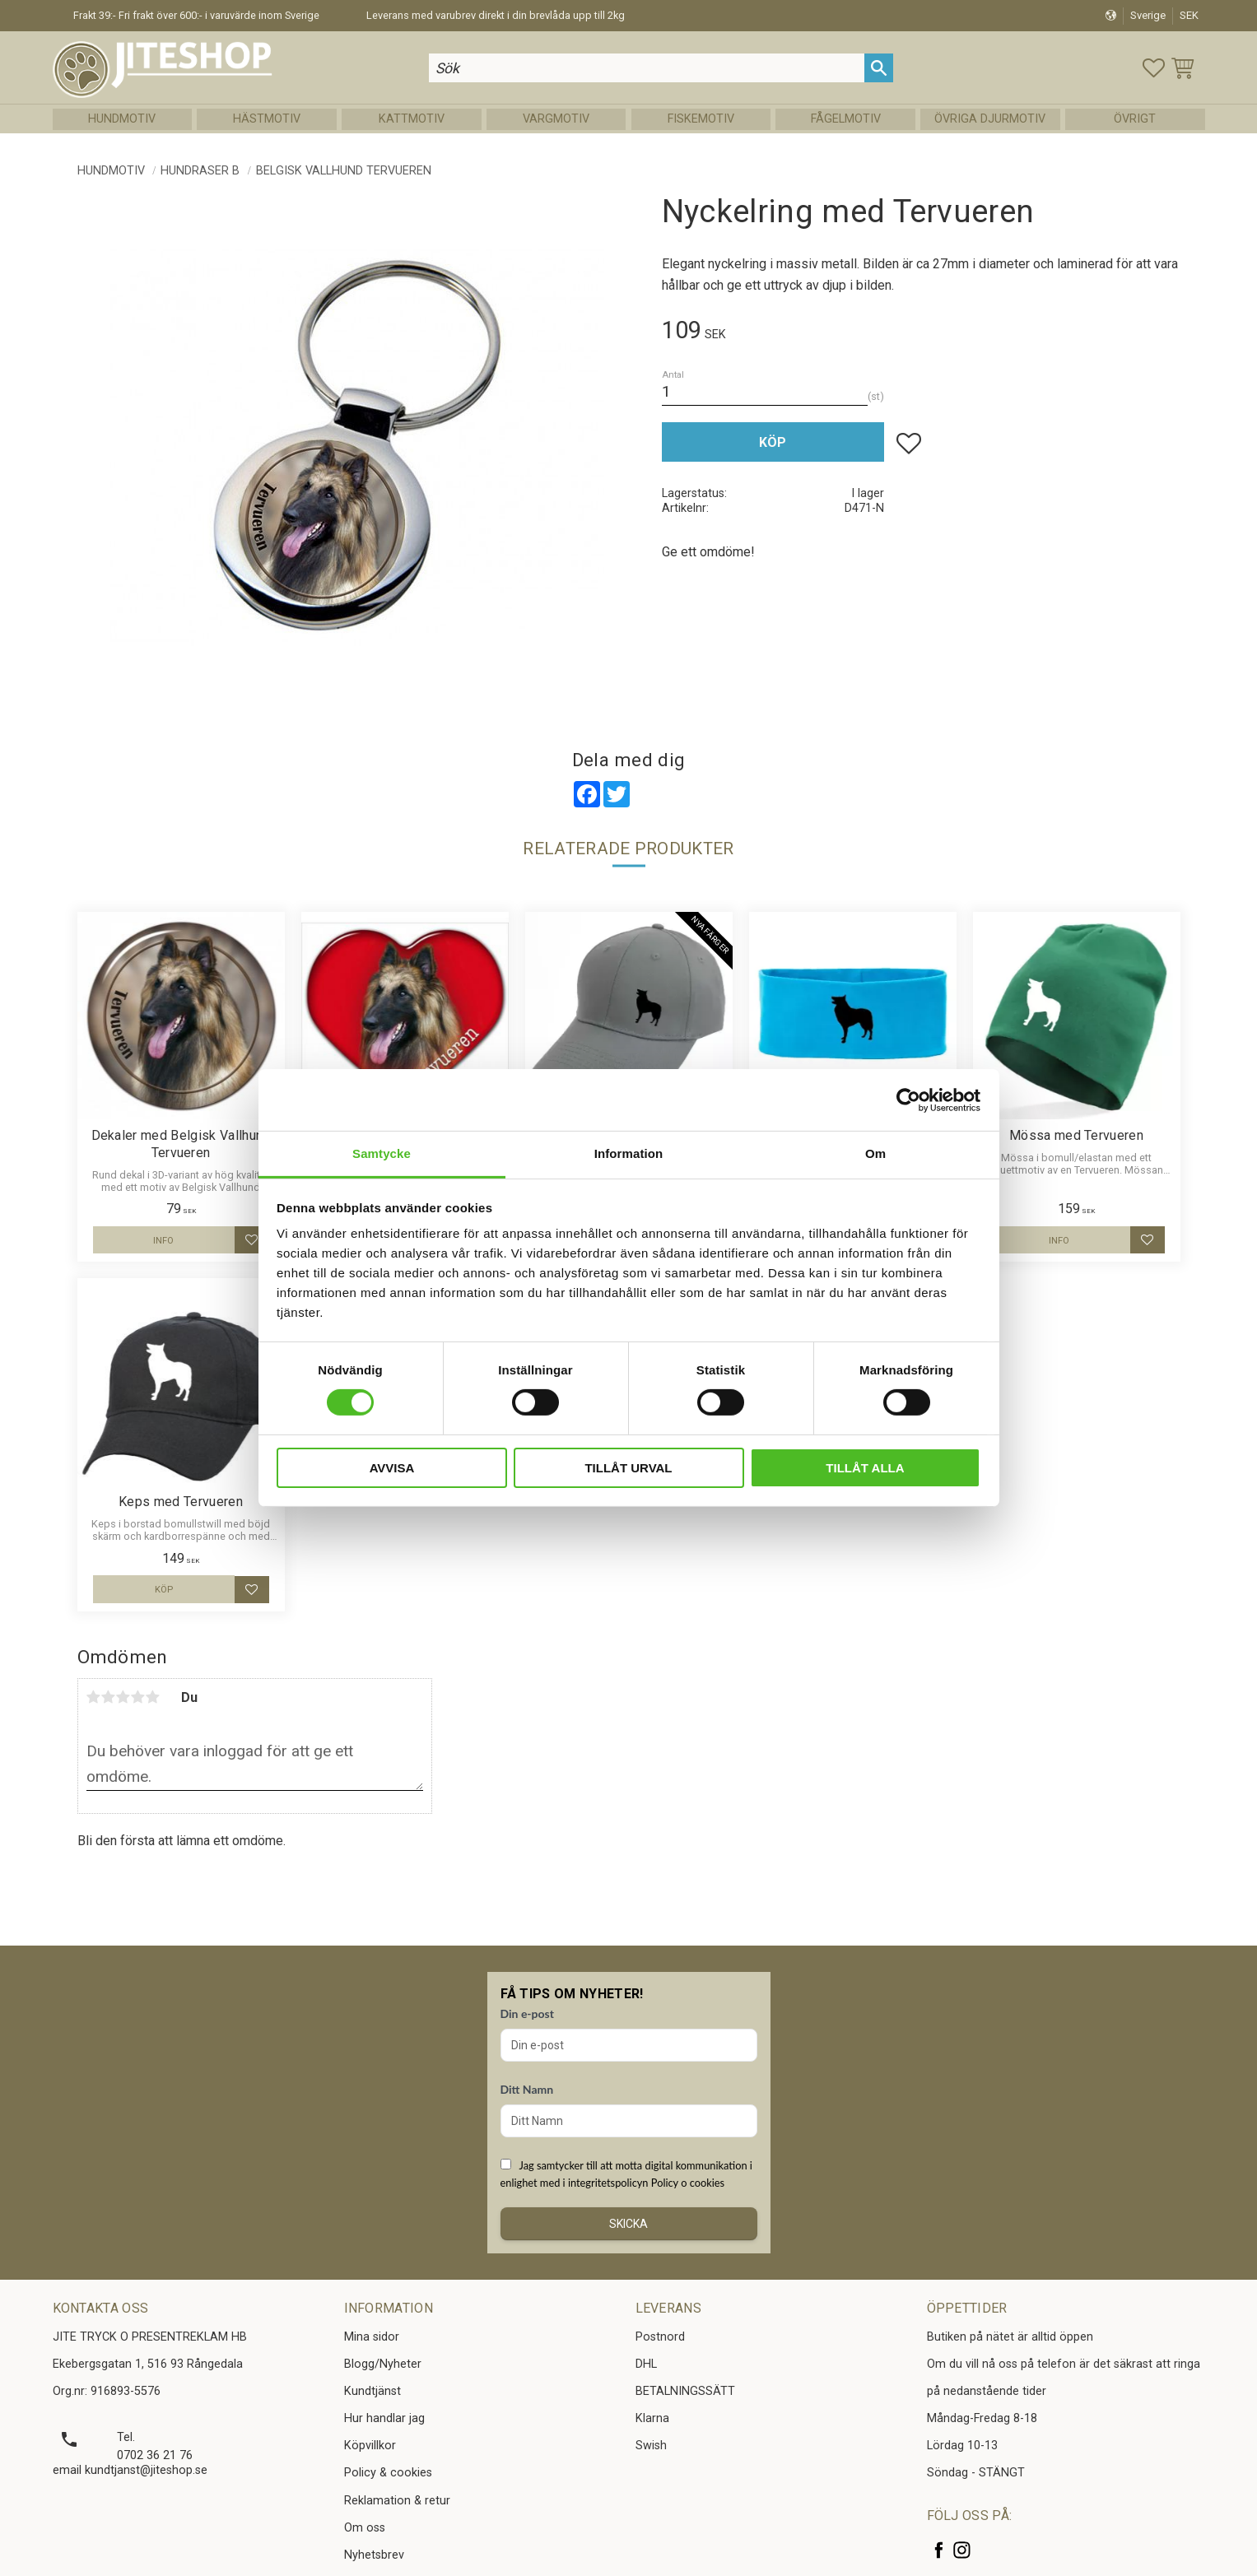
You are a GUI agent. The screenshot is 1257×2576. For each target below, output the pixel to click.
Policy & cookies (388, 2473)
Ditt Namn (527, 2089)
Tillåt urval (628, 1468)
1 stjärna (93, 1697)
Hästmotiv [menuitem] (266, 119)
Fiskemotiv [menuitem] (701, 119)
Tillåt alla (865, 1468)
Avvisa (392, 1468)
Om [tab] (875, 1153)
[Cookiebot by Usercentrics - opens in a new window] (908, 1099)
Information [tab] (628, 1153)
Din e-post (527, 2013)
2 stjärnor (108, 1697)
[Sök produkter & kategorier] (647, 68)
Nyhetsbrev (374, 2555)
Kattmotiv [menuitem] (412, 119)
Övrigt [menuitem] (1135, 119)
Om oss (364, 2528)
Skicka (628, 2223)
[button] (1154, 68)
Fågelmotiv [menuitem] (846, 119)
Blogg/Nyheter (382, 2364)
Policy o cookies (687, 2182)
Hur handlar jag (384, 2418)
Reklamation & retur (397, 2501)
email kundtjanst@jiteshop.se (130, 2470)
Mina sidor (371, 2337)
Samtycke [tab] (381, 1153)
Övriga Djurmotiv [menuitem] (989, 119)
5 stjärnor (153, 1697)
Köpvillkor (370, 2446)
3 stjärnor (123, 1697)
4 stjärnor (138, 1697)
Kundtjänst (372, 2391)
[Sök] (878, 67)
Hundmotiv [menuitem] (122, 119)
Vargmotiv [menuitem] (556, 119)
